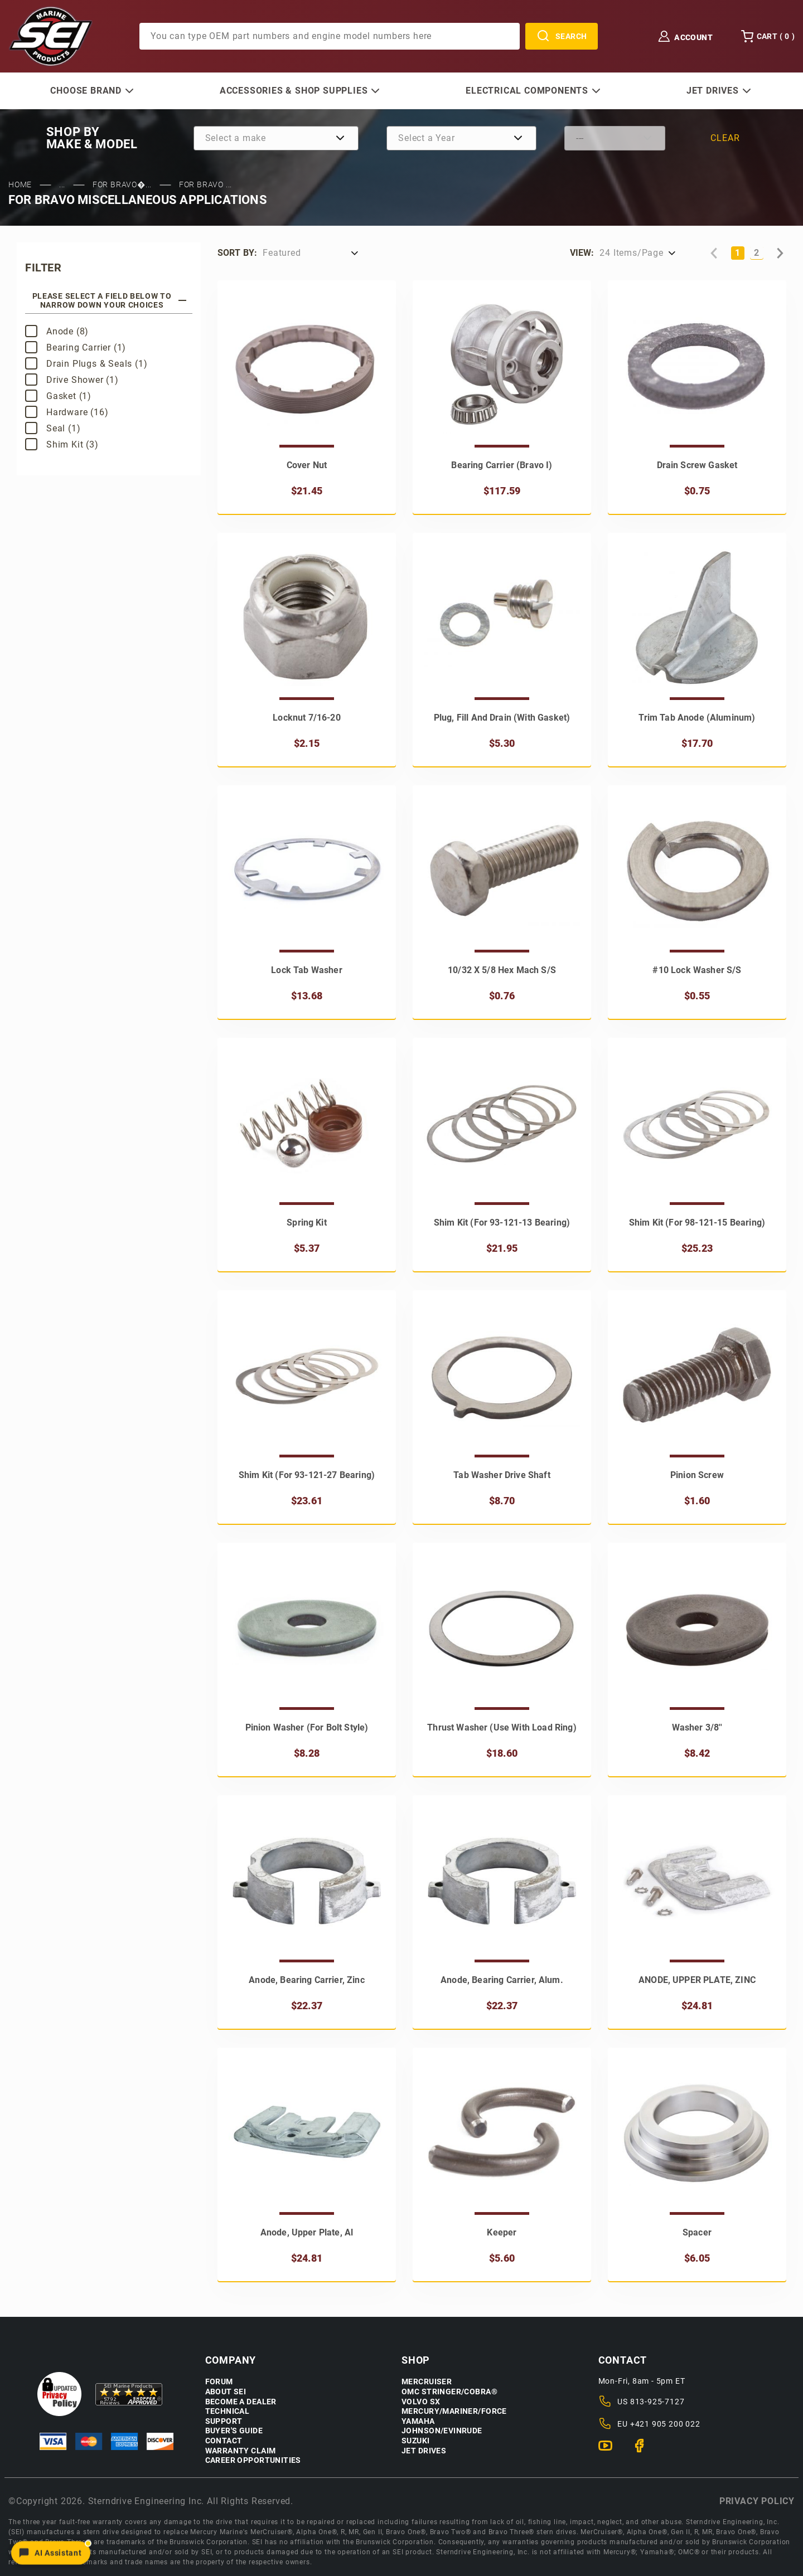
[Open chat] (50, 2551)
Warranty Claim (240, 2451)
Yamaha (418, 2421)
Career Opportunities (253, 2460)
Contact (224, 2441)
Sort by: (237, 252)
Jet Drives (424, 2451)
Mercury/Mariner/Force (454, 2411)
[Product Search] (329, 36)
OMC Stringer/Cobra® (449, 2392)
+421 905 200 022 (665, 2423)
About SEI (225, 2392)
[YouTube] (609, 2450)
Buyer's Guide (234, 2431)
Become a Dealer (241, 2402)
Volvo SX (421, 2402)
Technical (227, 2411)
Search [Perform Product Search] (561, 36)
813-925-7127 (657, 2401)
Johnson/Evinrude (442, 2431)
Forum (219, 2382)
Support (224, 2421)
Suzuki (416, 2441)
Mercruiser (427, 2382)
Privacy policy (757, 2501)
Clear (724, 138)
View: (582, 252)
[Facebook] (643, 2450)
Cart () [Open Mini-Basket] (768, 36)
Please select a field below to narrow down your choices (109, 300)
